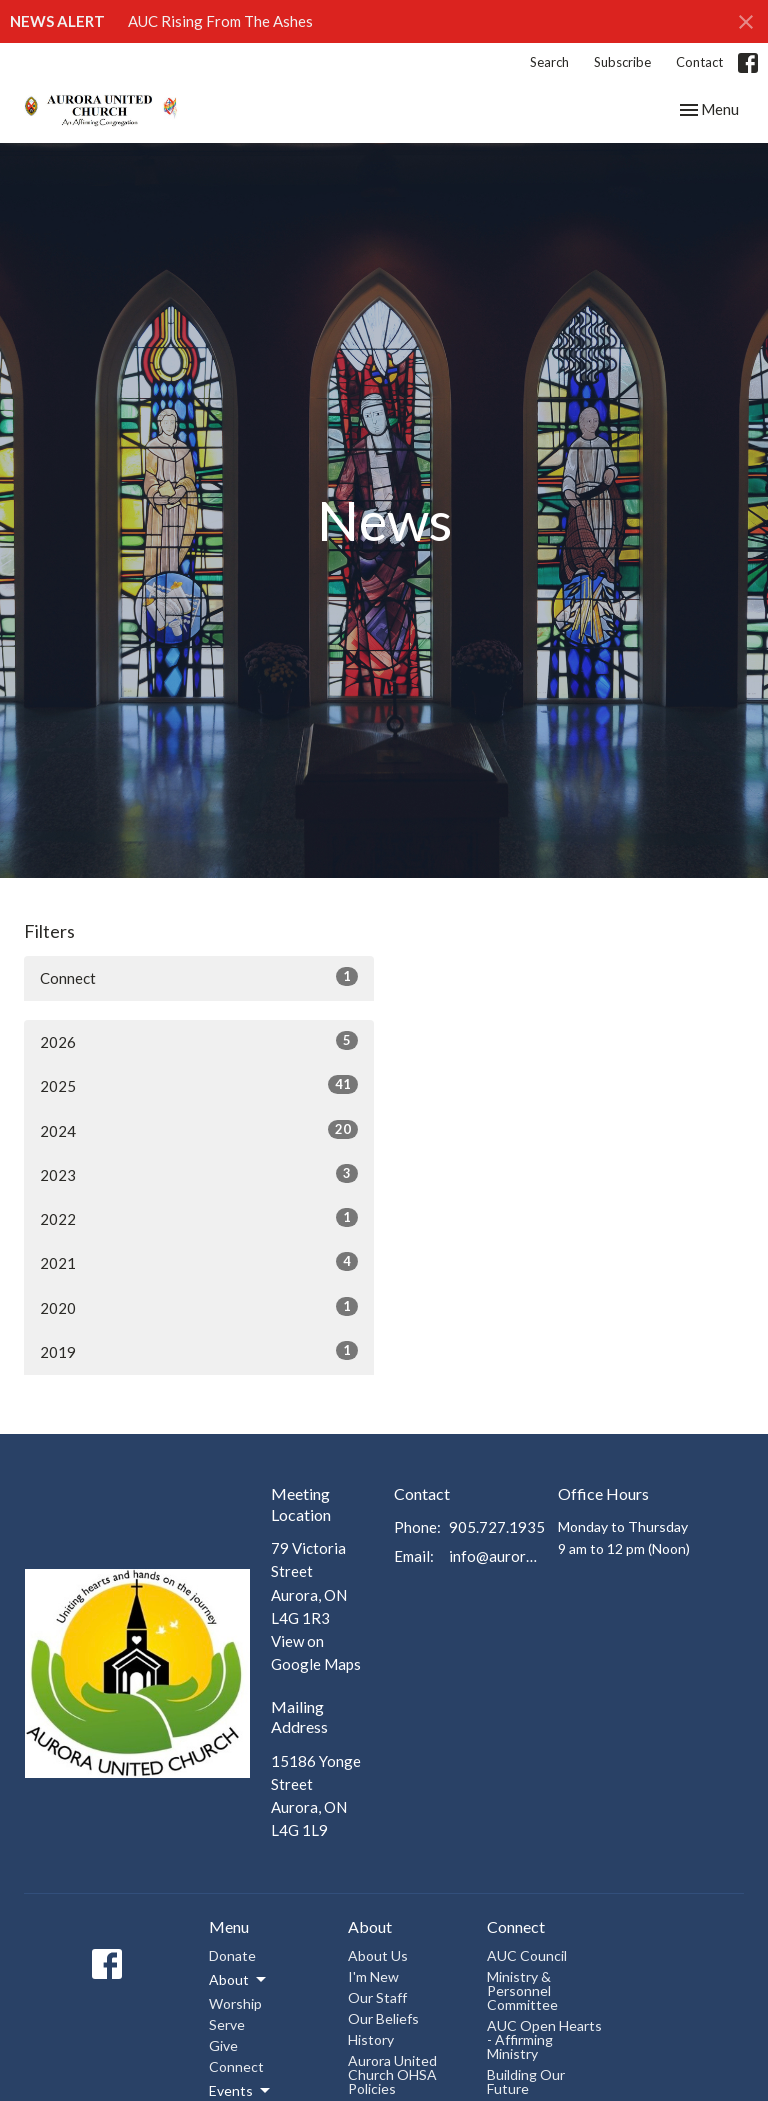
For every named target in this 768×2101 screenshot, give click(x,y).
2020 (199, 1307)
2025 (199, 1085)
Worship (235, 2003)
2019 (199, 1351)
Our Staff (377, 1997)
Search (549, 62)
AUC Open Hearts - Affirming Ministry (544, 2039)
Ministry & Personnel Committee (522, 1990)
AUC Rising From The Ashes (220, 21)
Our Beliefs (383, 2018)
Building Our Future (526, 2081)
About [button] (239, 1980)
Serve (227, 2024)
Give (223, 2045)
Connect (199, 977)
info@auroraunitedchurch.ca (493, 1556)
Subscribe (622, 62)
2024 (199, 1130)
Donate (232, 1955)
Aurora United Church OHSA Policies (392, 2074)
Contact (699, 62)
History (371, 2039)
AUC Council (527, 1955)
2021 (199, 1262)
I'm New (373, 1976)
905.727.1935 (497, 1527)
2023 (199, 1174)
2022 (199, 1218)
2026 (199, 1041)
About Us (378, 1955)
